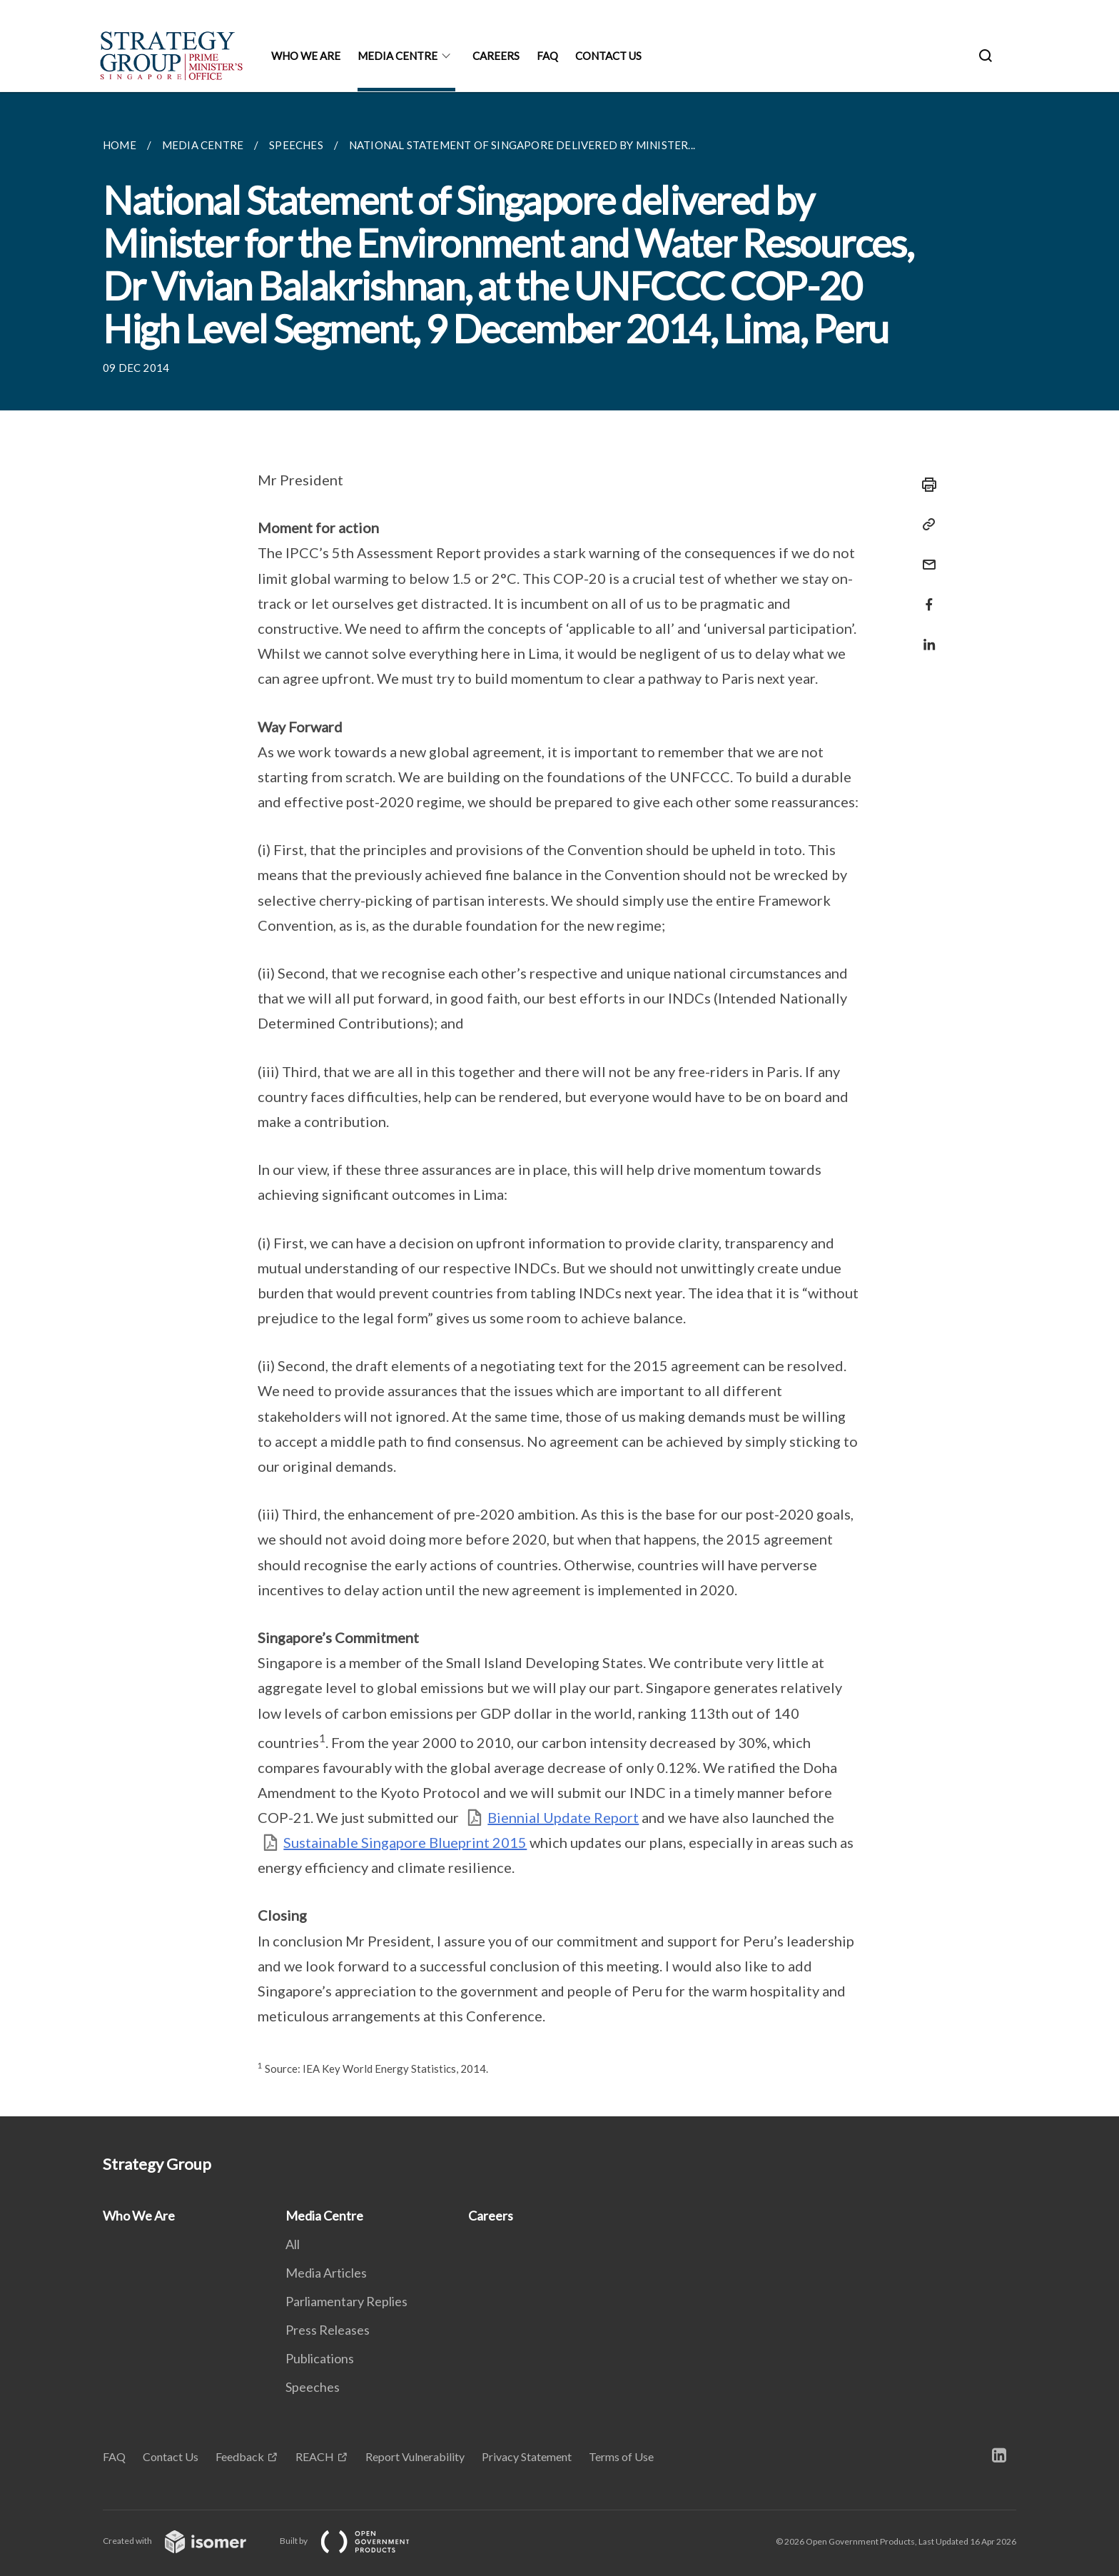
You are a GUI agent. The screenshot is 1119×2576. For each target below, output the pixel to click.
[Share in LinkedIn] (924, 635)
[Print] (924, 485)
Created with (186, 2540)
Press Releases (327, 2330)
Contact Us (608, 55)
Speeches (312, 2387)
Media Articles (326, 2272)
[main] (559, 1104)
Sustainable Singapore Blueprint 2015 (405, 1842)
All (292, 2244)
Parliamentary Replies (346, 2301)
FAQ (547, 55)
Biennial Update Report (563, 1817)
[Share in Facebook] (924, 595)
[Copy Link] (924, 524)
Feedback (240, 2456)
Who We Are (305, 55)
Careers (496, 55)
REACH (314, 2456)
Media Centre (397, 55)
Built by (356, 2540)
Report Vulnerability (415, 2456)
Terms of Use (621, 2456)
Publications (319, 2358)
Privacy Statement (527, 2456)
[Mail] (924, 555)
